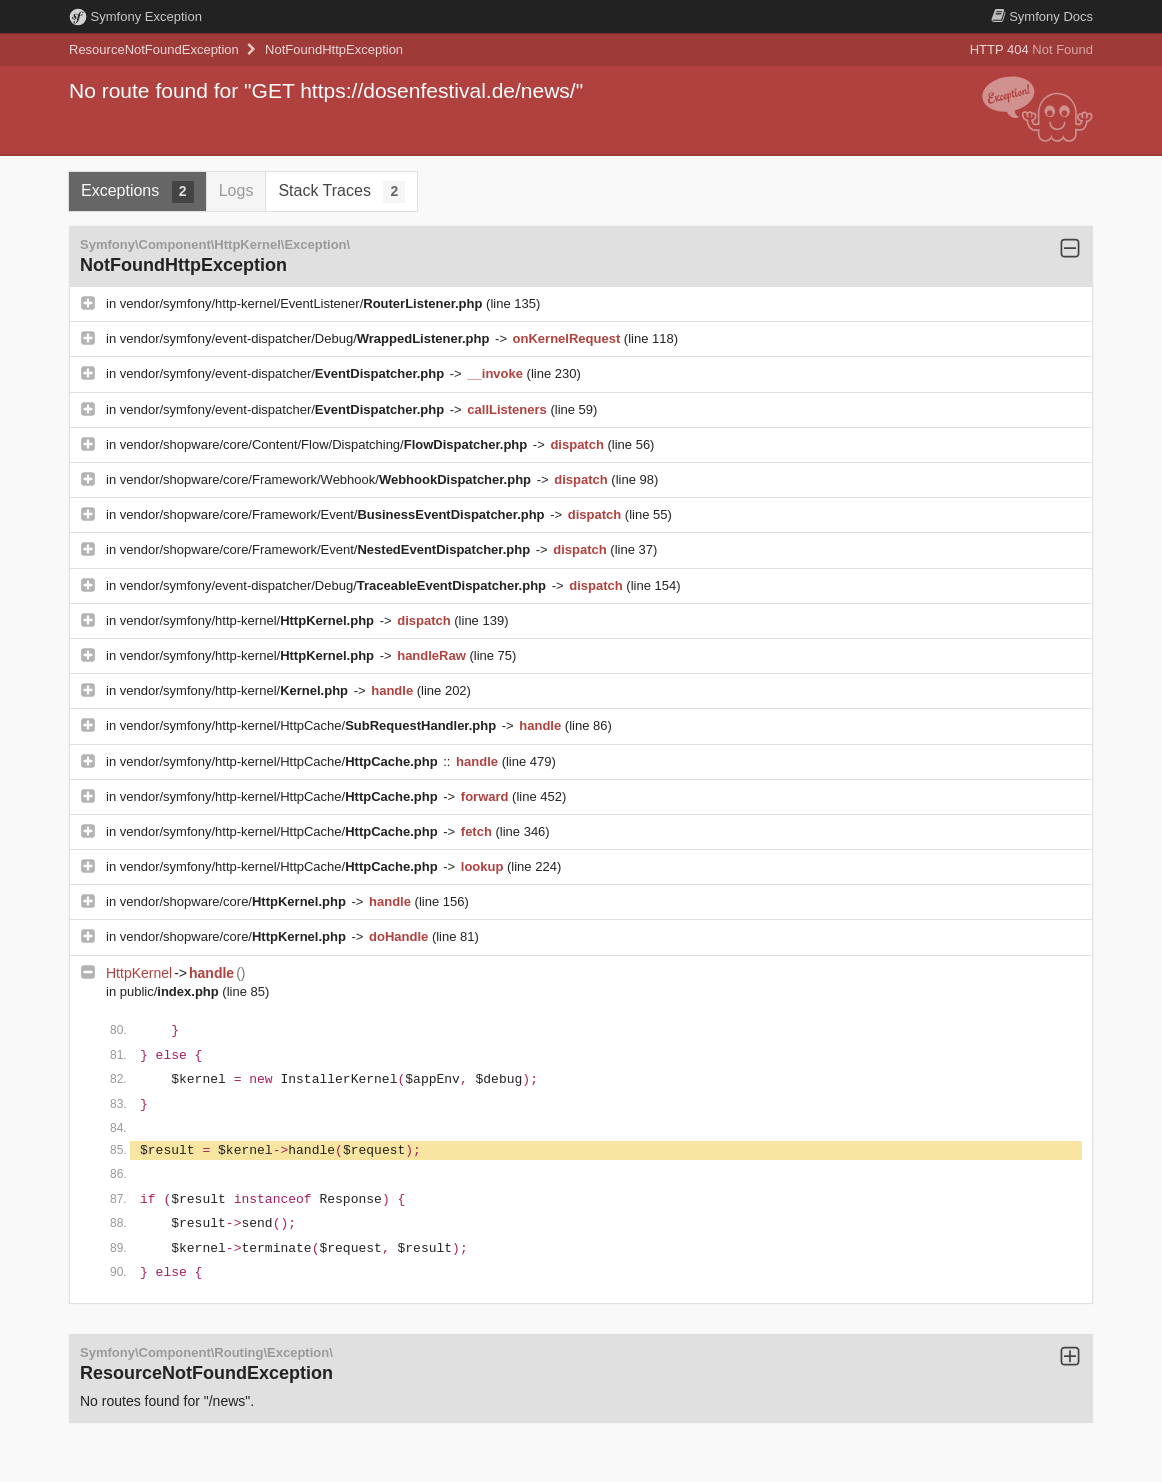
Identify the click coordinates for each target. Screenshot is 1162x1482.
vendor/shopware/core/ (235, 901)
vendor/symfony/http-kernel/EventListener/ (303, 303)
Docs (1042, 16)
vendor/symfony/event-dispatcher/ (284, 373)
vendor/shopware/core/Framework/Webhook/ (327, 479)
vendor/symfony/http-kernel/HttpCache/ (310, 725)
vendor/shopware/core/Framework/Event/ (334, 514)
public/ (171, 991)
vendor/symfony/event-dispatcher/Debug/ (306, 338)
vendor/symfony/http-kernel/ (249, 620)
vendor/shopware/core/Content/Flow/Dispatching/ (325, 444)
